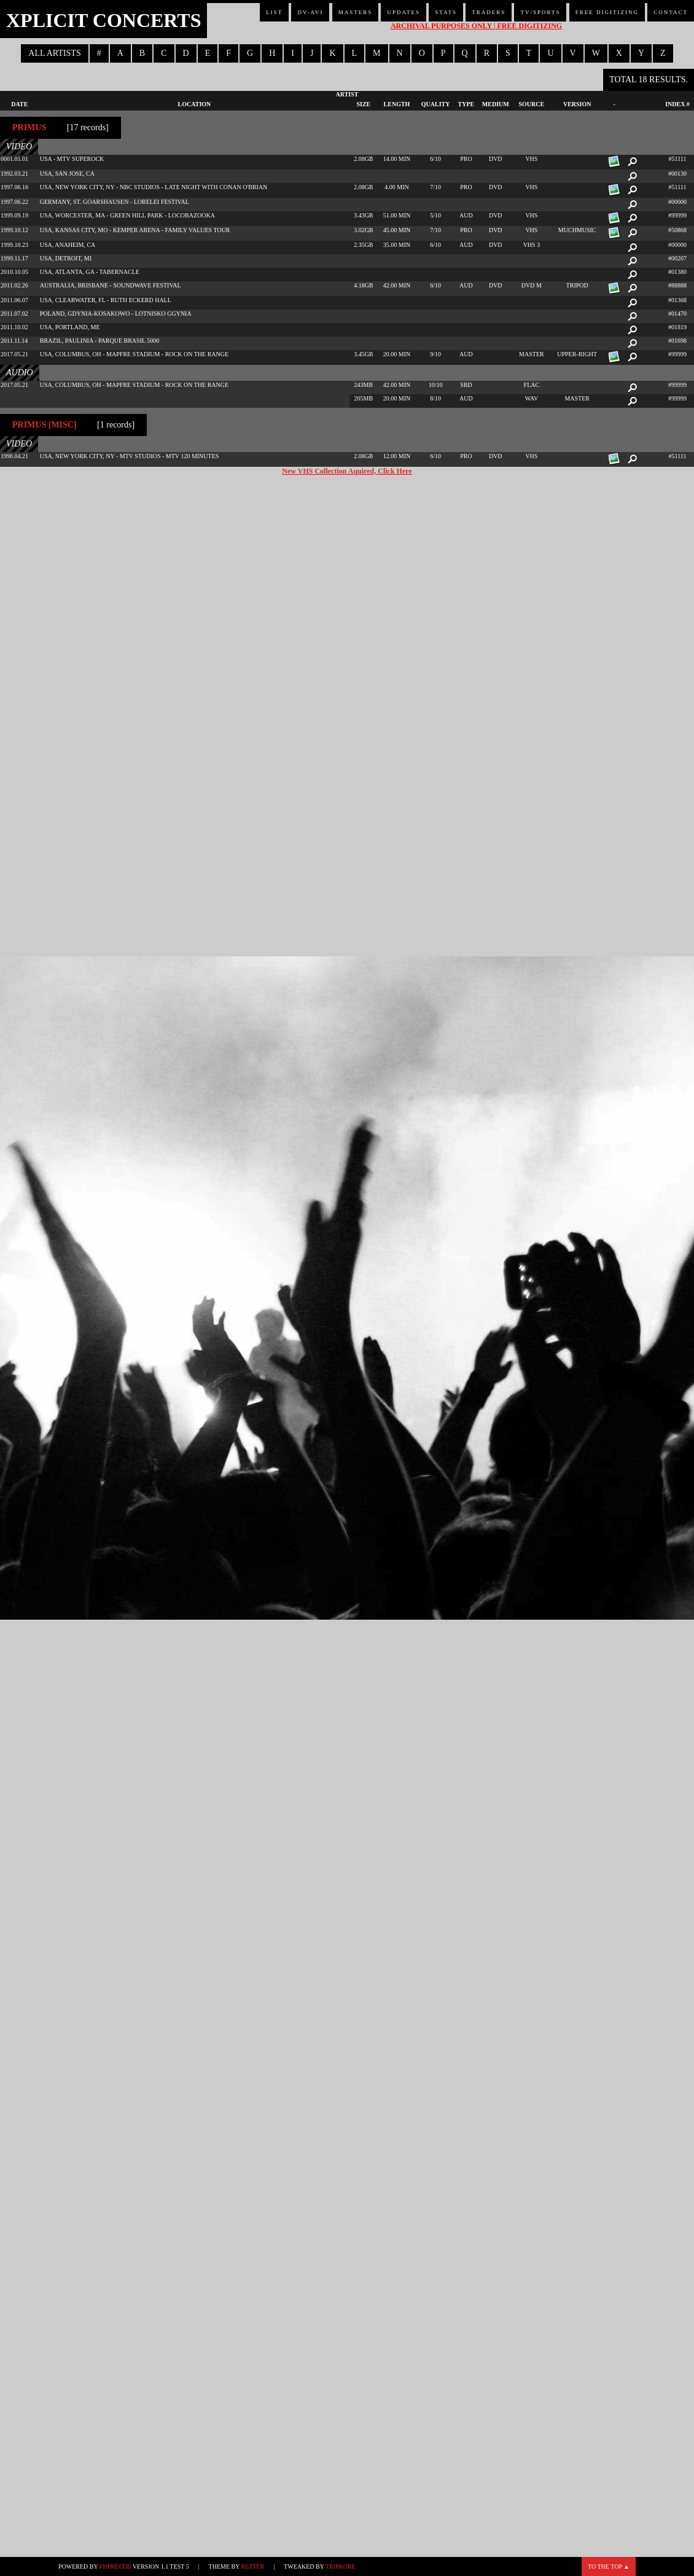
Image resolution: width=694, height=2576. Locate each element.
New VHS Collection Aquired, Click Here (346, 471)
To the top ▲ (609, 2566)
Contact (670, 12)
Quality (435, 104)
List (274, 12)
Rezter (253, 2566)
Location (194, 104)
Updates (403, 12)
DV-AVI (310, 12)
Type (466, 104)
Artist (347, 94)
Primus (29, 127)
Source (532, 104)
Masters (355, 12)
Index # (677, 104)
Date (19, 104)
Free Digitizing (607, 12)
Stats (446, 12)
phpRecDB (115, 2566)
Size (363, 104)
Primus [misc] (44, 424)
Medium (495, 104)
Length (397, 104)
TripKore (341, 2566)
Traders (488, 12)
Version (577, 104)
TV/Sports (540, 12)
